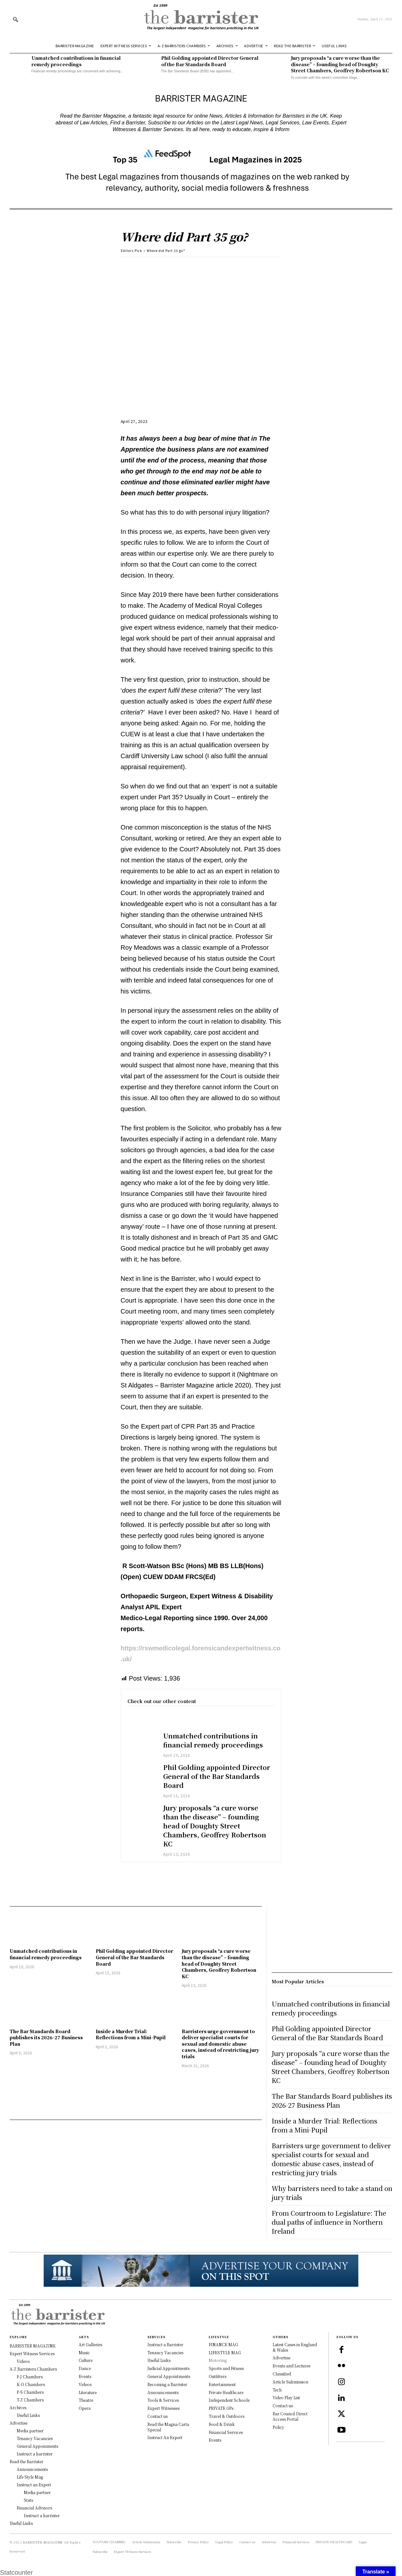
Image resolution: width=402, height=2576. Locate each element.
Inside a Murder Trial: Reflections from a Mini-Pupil (131, 2034)
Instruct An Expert (164, 2437)
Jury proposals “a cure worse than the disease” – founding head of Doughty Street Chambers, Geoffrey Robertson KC (340, 64)
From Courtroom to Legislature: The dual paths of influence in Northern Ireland (329, 2222)
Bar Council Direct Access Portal (290, 2416)
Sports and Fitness (226, 2368)
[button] (15, 19)
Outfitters (217, 2376)
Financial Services (226, 2432)
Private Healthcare (226, 2392)
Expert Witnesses (163, 2408)
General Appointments (168, 2376)
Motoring (218, 2360)
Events (85, 2376)
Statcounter (16, 2572)
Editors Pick (131, 250)
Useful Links (158, 2360)
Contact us (157, 2416)
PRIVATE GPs (221, 2408)
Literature (88, 2392)
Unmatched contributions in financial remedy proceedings (76, 61)
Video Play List (286, 2397)
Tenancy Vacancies (165, 2352)
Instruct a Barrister (165, 2344)
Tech (277, 2389)
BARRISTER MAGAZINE (43, 2542)
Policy (278, 2427)
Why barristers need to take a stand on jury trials (332, 2193)
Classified (282, 2373)
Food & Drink (222, 2424)
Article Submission (290, 2381)
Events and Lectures (291, 2365)
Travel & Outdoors (226, 2416)
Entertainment (222, 2384)
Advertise (281, 2357)
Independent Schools (229, 2400)
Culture (85, 2360)
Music (84, 2352)
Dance (85, 2368)
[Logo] (200, 19)
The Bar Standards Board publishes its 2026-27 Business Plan (46, 2037)
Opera (85, 2408)
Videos (85, 2384)
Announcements (163, 2392)
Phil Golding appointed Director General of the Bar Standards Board (209, 61)
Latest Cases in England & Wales (295, 2347)
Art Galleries (90, 2344)
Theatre (86, 2400)
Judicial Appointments (168, 2368)
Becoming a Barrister (167, 2384)
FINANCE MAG (223, 2344)
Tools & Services (163, 2400)
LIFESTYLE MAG (225, 2352)
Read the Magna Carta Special (168, 2426)
